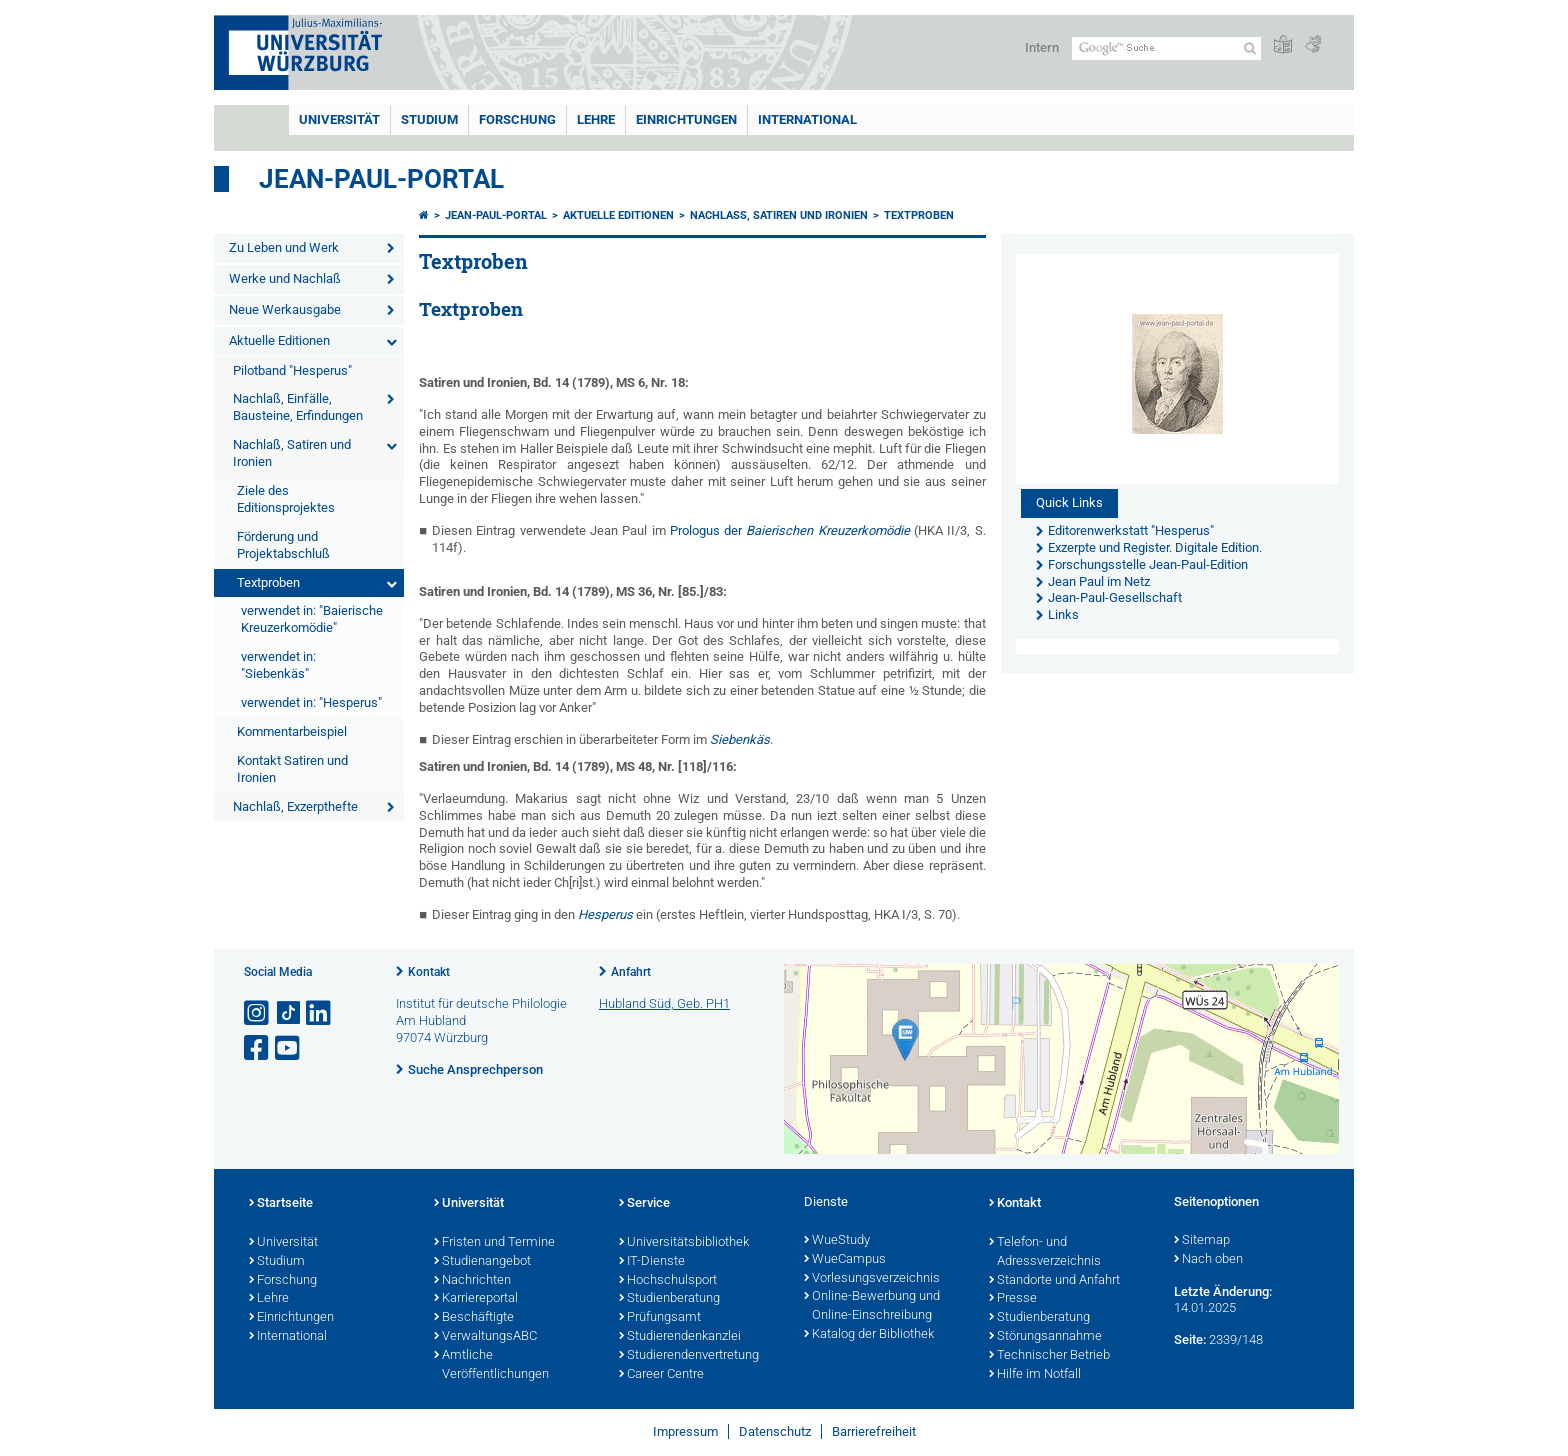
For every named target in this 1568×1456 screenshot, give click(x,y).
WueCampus (845, 1260)
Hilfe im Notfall (1035, 1375)
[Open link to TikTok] (289, 1013)
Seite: (1190, 1339)
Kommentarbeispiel (292, 731)
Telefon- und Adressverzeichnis (1045, 1252)
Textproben (268, 582)
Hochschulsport (668, 1281)
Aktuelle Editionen (279, 340)
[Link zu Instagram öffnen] (258, 1013)
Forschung (517, 119)
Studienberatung (669, 1299)
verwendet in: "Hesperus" (311, 702)
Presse (1013, 1299)
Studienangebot (482, 1262)
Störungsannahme (1045, 1337)
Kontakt (429, 972)
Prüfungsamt (660, 1318)
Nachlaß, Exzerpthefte (295, 806)
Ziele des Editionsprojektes (286, 499)
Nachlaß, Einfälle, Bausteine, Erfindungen (298, 407)
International (807, 119)
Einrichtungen (686, 119)
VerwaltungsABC (485, 1337)
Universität (339, 119)
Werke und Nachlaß (285, 278)
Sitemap (1202, 1241)
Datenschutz (775, 1431)
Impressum (685, 1431)
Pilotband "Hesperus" (292, 370)
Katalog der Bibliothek (869, 1335)
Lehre (596, 119)
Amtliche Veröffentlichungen (491, 1365)
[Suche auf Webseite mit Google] (1166, 48)
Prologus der (790, 530)
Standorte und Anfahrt (1054, 1281)
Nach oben (1208, 1260)
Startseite (281, 1204)
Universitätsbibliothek (684, 1243)
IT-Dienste (652, 1262)
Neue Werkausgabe (285, 309)
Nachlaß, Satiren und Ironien (292, 453)
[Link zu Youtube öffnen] (289, 1048)
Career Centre (661, 1375)
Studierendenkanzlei (680, 1337)
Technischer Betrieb (1049, 1356)
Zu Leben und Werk (284, 247)
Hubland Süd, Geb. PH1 (664, 1003)
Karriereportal (476, 1299)
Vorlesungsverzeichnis (872, 1279)
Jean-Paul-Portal (381, 179)
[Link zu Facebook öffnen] (258, 1048)
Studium (429, 119)
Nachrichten (472, 1281)
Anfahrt (631, 972)
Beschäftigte (474, 1318)
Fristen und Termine (494, 1243)
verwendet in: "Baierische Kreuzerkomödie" (312, 619)
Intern (1042, 47)
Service (644, 1204)
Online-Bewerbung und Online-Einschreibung (872, 1306)
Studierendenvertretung (689, 1356)
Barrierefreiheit (874, 1431)
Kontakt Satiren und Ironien (292, 769)
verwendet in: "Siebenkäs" (278, 665)
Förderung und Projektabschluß (283, 545)
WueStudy (837, 1241)
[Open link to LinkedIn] (320, 1013)
